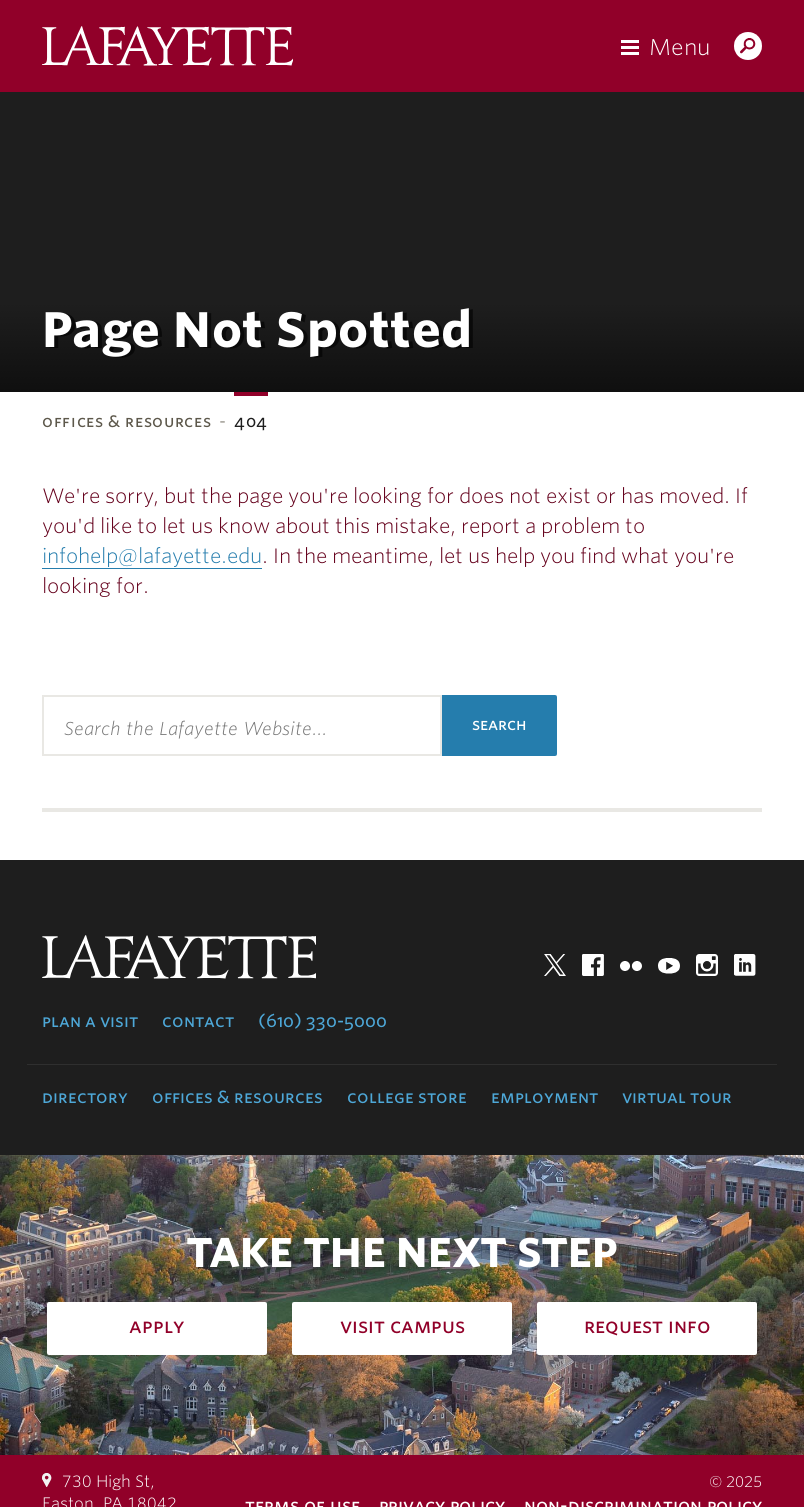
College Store (407, 1097)
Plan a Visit (90, 1021)
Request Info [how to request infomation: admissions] (647, 1326)
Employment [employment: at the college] (544, 1097)
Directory (85, 1097)
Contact (198, 1021)
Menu (679, 47)
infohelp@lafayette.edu (152, 556)
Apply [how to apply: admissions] (157, 1326)
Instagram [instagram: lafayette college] (707, 965)
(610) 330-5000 (322, 1021)
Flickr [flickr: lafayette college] (631, 965)
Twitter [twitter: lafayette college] (555, 965)
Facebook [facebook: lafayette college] (593, 965)
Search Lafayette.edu (748, 48)
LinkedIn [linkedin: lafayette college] (745, 965)
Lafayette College (167, 51)
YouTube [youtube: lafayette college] (669, 965)
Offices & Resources (126, 421)
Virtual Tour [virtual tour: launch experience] (677, 1097)
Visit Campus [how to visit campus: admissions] (402, 1326)
